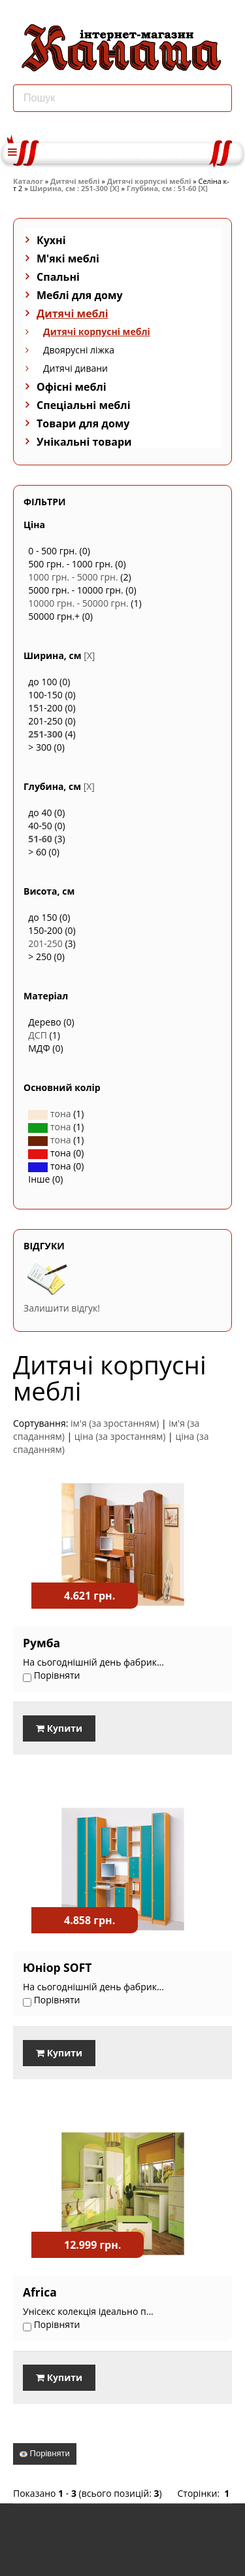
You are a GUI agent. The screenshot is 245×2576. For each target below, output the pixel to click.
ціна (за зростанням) (120, 1436)
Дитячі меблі (74, 181)
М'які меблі (68, 258)
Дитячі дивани (75, 368)
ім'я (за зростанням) (115, 1423)
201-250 (45, 943)
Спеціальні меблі (84, 405)
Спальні (58, 277)
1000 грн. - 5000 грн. (73, 577)
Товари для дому (83, 423)
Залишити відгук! (62, 1308)
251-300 (45, 734)
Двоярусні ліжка (78, 350)
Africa (40, 2292)
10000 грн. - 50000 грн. (78, 603)
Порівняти (45, 2453)
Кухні (51, 240)
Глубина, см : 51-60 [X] (167, 188)
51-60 (40, 838)
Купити (59, 1728)
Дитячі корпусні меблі (149, 181)
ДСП (37, 1035)
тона (49, 1113)
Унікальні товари (84, 442)
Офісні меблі (71, 387)
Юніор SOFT (57, 1967)
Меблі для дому (80, 295)
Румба (41, 1643)
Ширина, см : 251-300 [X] (75, 188)
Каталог (28, 181)
